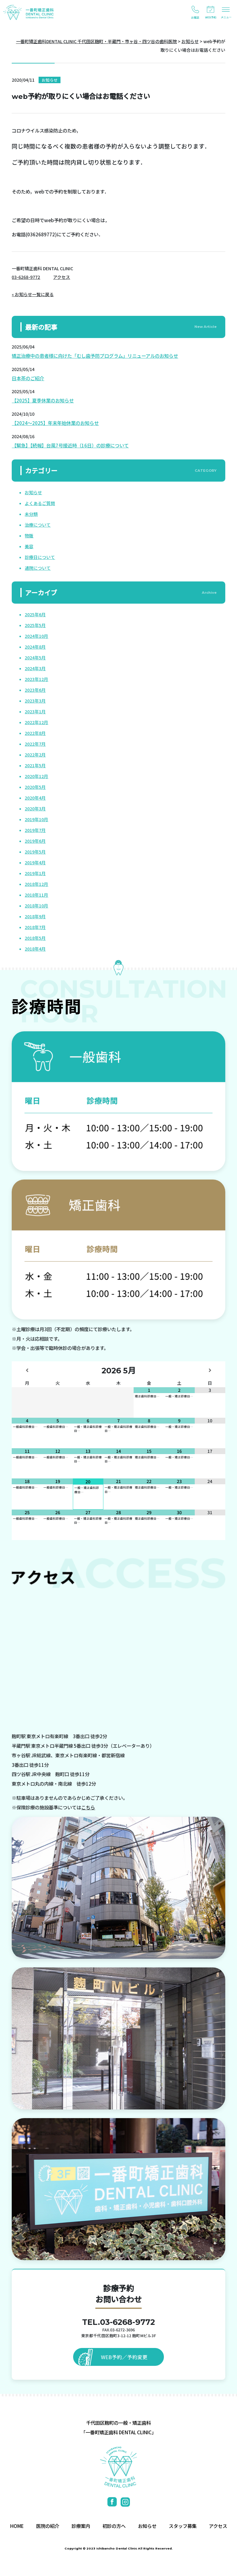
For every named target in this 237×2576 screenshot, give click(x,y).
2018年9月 (35, 916)
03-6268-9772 (26, 277)
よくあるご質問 (40, 503)
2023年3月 (35, 701)
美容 (29, 546)
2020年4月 (35, 798)
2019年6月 (35, 841)
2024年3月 (35, 668)
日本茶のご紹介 (28, 378)
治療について (38, 525)
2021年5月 (35, 765)
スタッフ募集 (183, 2525)
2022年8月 (35, 733)
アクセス (61, 277)
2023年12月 (36, 679)
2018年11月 (36, 895)
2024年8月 (35, 647)
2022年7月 (35, 744)
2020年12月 (36, 776)
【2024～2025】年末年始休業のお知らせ (55, 422)
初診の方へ (114, 2525)
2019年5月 (35, 852)
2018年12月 (36, 884)
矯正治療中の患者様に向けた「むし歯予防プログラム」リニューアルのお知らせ (95, 355)
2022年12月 (36, 722)
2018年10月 (36, 906)
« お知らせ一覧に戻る (33, 294)
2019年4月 (35, 862)
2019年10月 (36, 819)
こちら (88, 1807)
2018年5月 (35, 938)
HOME (17, 2525)
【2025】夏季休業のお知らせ (43, 400)
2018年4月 (35, 949)
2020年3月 (35, 808)
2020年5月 (35, 787)
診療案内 (81, 2525)
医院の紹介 (47, 2525)
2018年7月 (35, 927)
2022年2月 (35, 755)
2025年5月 (35, 625)
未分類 (31, 514)
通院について (38, 568)
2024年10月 (36, 636)
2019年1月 (35, 873)
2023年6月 (35, 690)
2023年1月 (35, 711)
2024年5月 (35, 657)
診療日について (40, 557)
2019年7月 (35, 830)
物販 (29, 535)
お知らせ (33, 492)
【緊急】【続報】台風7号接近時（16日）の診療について (70, 445)
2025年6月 (35, 614)
